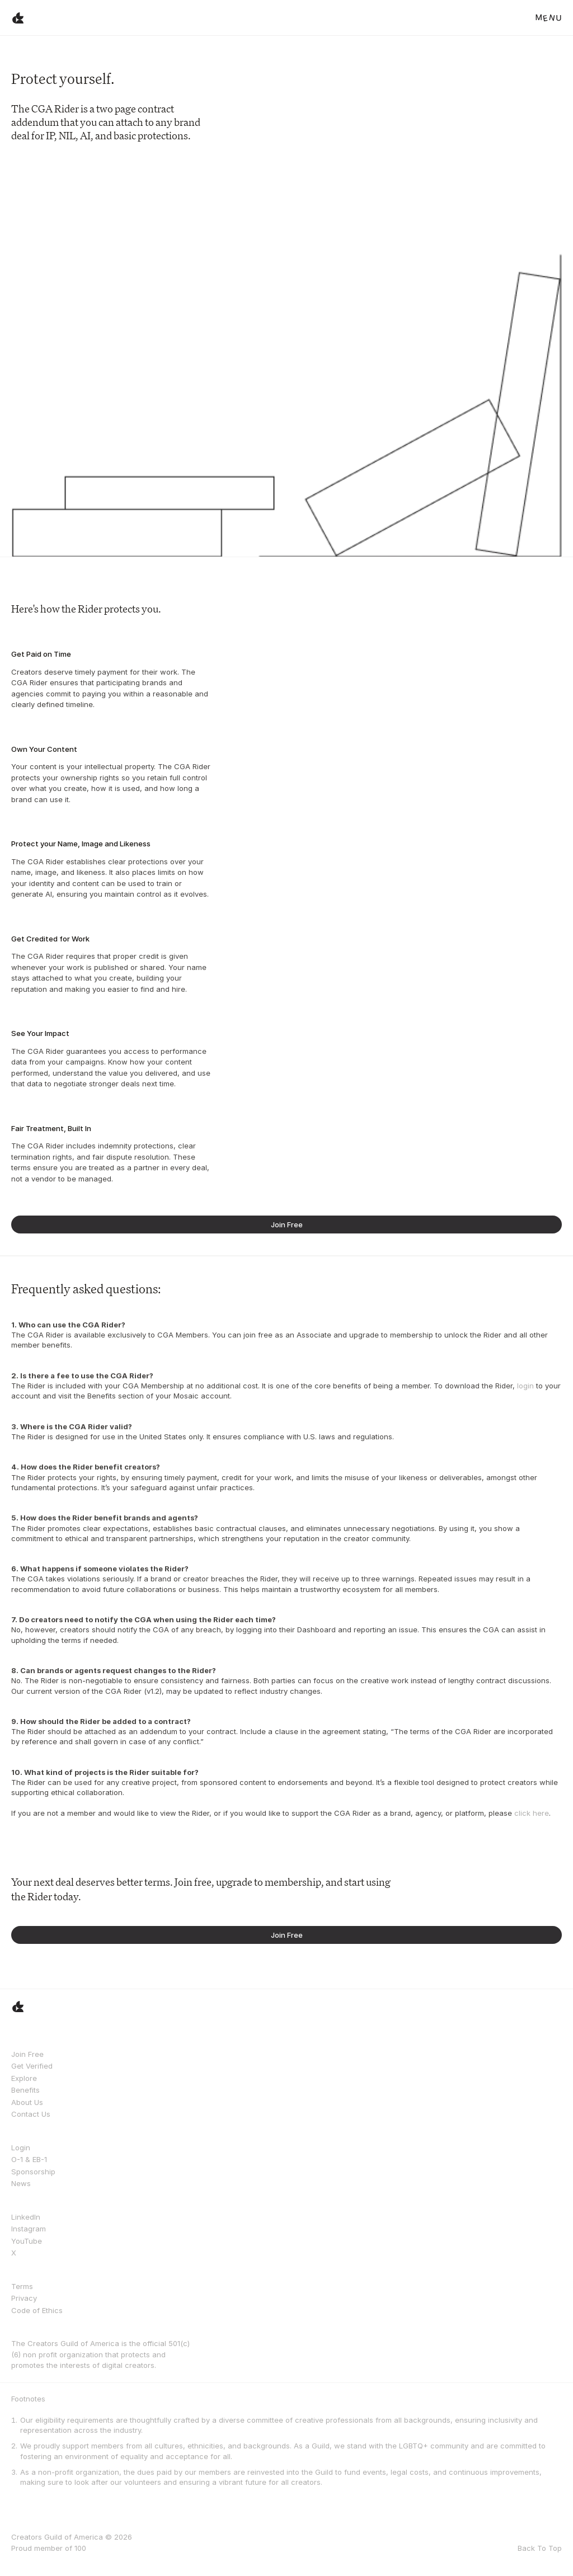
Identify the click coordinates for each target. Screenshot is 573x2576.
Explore (24, 2078)
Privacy (24, 2298)
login (525, 1385)
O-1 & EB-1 (29, 2159)
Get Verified (32, 2065)
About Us (27, 2102)
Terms (22, 2286)
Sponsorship (33, 2171)
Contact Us (30, 2113)
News (21, 2183)
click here (531, 1813)
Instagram (28, 2228)
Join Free (27, 2054)
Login (20, 2147)
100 (80, 2548)
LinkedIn (25, 2216)
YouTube (26, 2240)
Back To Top (540, 2548)
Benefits (25, 2089)
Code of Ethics (37, 2310)
